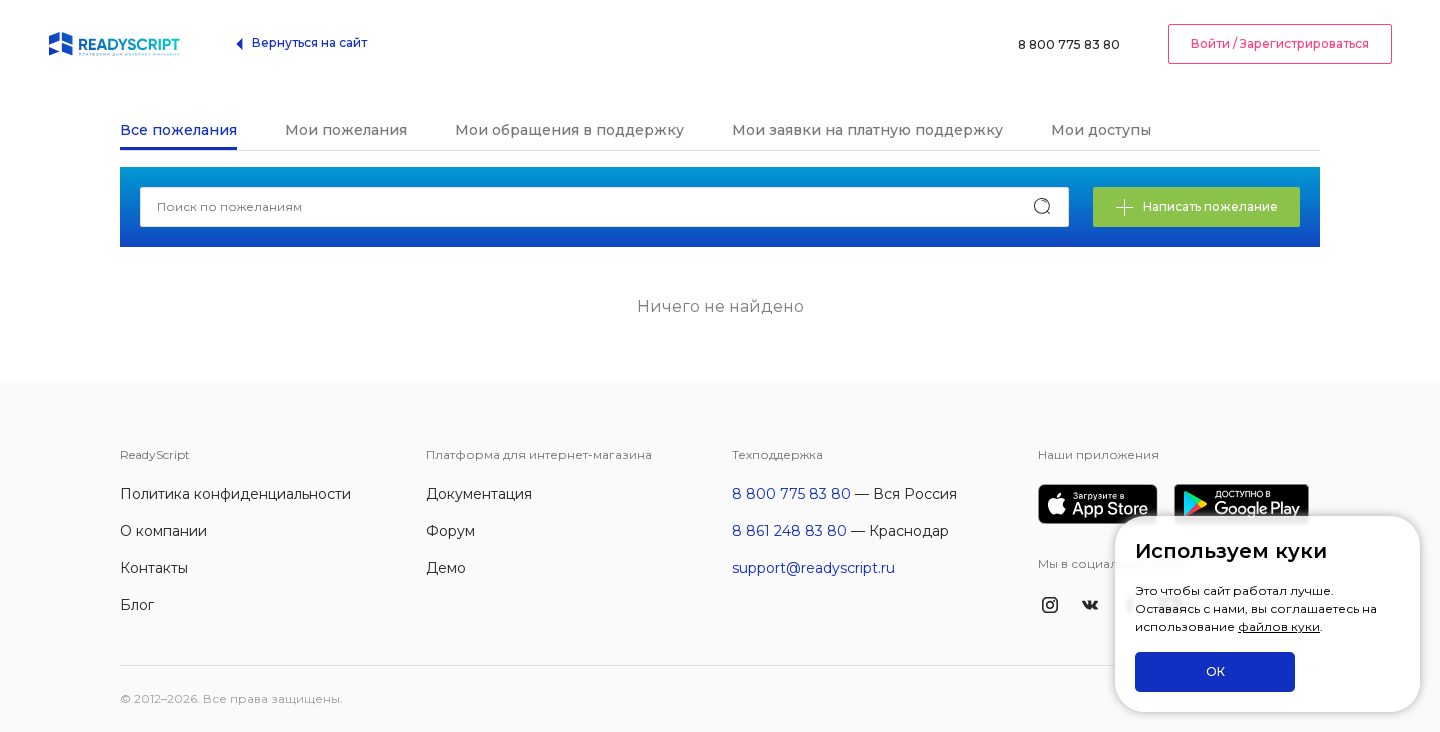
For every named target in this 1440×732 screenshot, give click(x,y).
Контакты (154, 568)
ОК (1215, 671)
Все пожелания (178, 130)
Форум (450, 531)
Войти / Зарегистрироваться (1280, 43)
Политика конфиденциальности (235, 494)
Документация (479, 494)
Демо (446, 568)
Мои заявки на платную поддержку (867, 130)
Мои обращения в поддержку (569, 130)
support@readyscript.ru (813, 568)
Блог (137, 605)
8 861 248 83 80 (789, 531)
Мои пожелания (346, 130)
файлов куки (1279, 626)
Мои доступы (1101, 130)
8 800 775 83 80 (1069, 44)
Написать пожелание (1196, 208)
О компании (163, 531)
